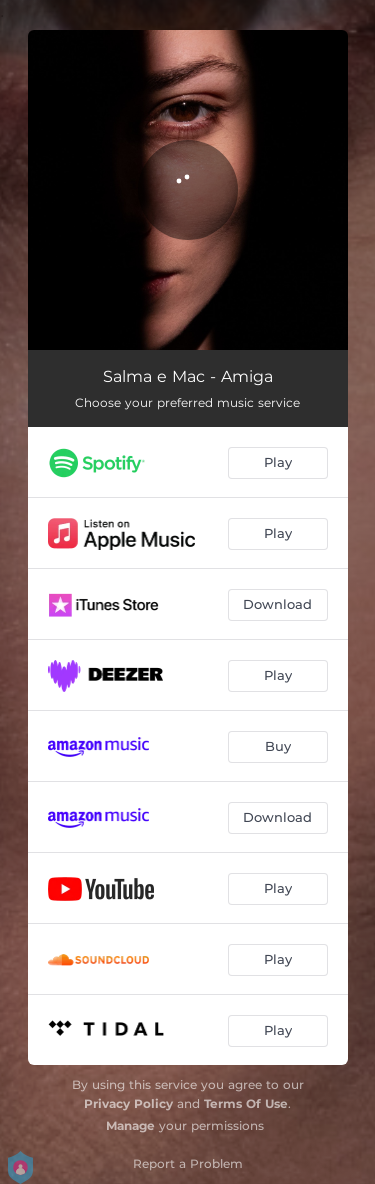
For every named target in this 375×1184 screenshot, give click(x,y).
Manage (130, 1125)
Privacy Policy (128, 1103)
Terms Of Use (246, 1103)
